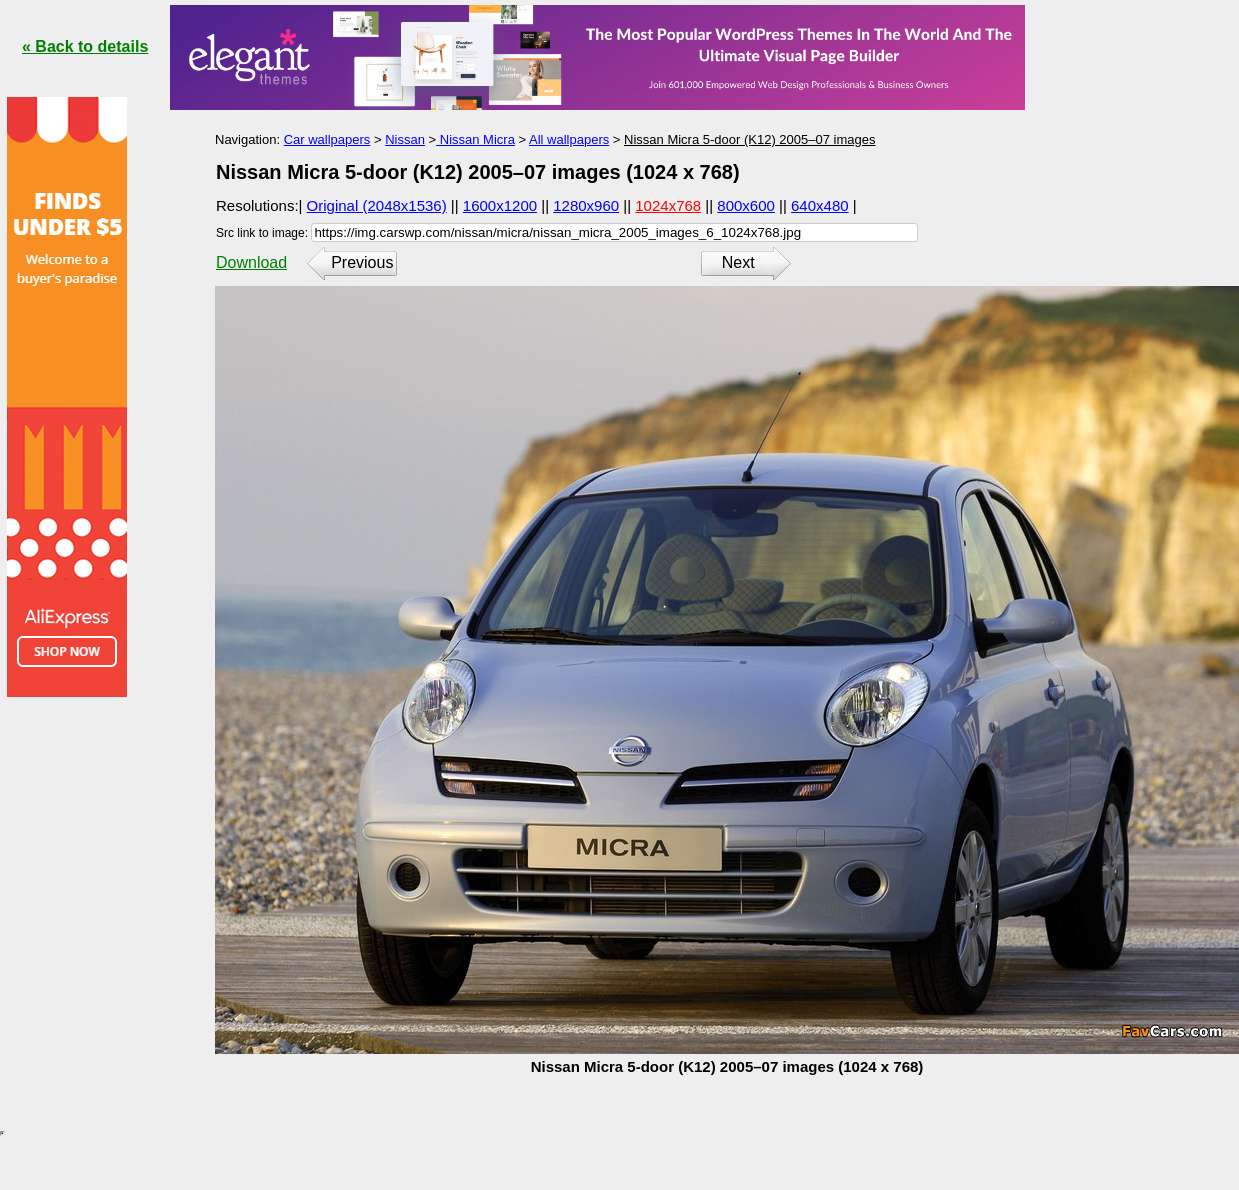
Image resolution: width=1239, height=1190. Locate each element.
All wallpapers (569, 139)
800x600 (746, 205)
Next (738, 262)
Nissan (405, 139)
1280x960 (586, 205)
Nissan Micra (475, 139)
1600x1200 (500, 205)
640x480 (820, 205)
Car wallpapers (327, 139)
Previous (362, 262)
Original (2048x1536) (377, 205)
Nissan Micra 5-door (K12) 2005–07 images (749, 139)
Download (251, 262)
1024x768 (668, 205)
